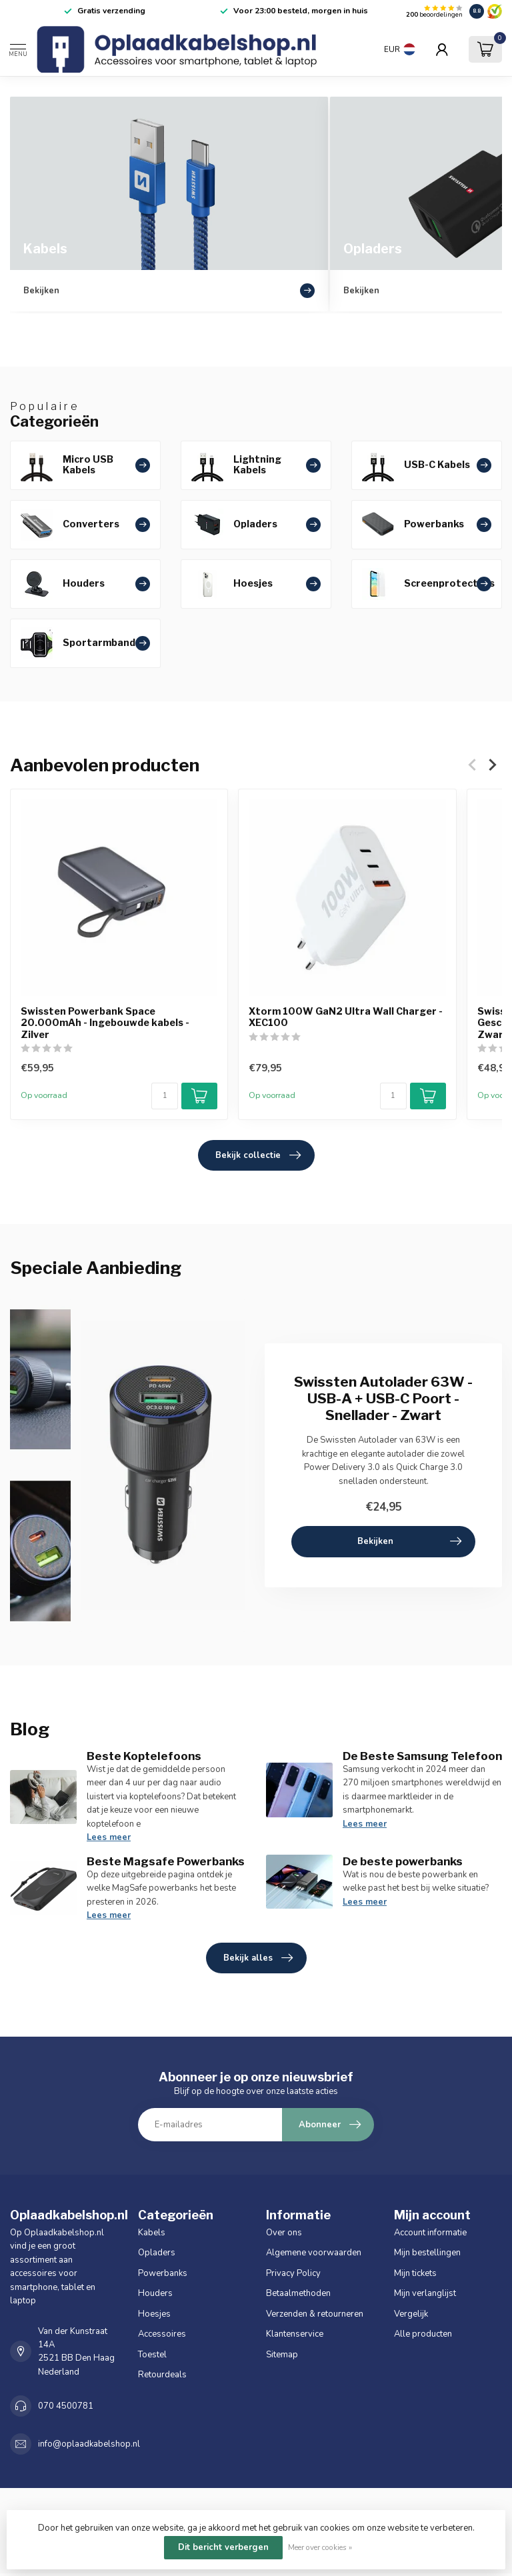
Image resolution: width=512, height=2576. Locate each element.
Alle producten (423, 2334)
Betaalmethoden (298, 2293)
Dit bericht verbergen (223, 2547)
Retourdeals (162, 2375)
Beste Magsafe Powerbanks (166, 1861)
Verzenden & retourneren (314, 2314)
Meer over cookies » (320, 2547)
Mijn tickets (415, 2273)
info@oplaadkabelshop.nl (89, 2444)
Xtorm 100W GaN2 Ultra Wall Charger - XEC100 (346, 1017)
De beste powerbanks (403, 1861)
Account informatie (430, 2233)
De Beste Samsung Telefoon (422, 1756)
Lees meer (109, 1837)
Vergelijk (411, 2314)
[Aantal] (164, 1096)
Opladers (156, 2253)
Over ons (284, 2233)
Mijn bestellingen (427, 2253)
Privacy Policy (293, 2273)
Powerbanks (162, 2273)
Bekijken (409, 1541)
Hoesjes (154, 2314)
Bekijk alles (258, 1958)
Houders (155, 2293)
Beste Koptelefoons (144, 1756)
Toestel (152, 2355)
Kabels (151, 2233)
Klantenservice (294, 2334)
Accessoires (162, 2334)
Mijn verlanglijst (425, 2293)
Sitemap (282, 2355)
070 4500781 (65, 2406)
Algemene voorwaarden (313, 2253)
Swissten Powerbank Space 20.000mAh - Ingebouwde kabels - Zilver (105, 1023)
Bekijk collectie (258, 1155)
